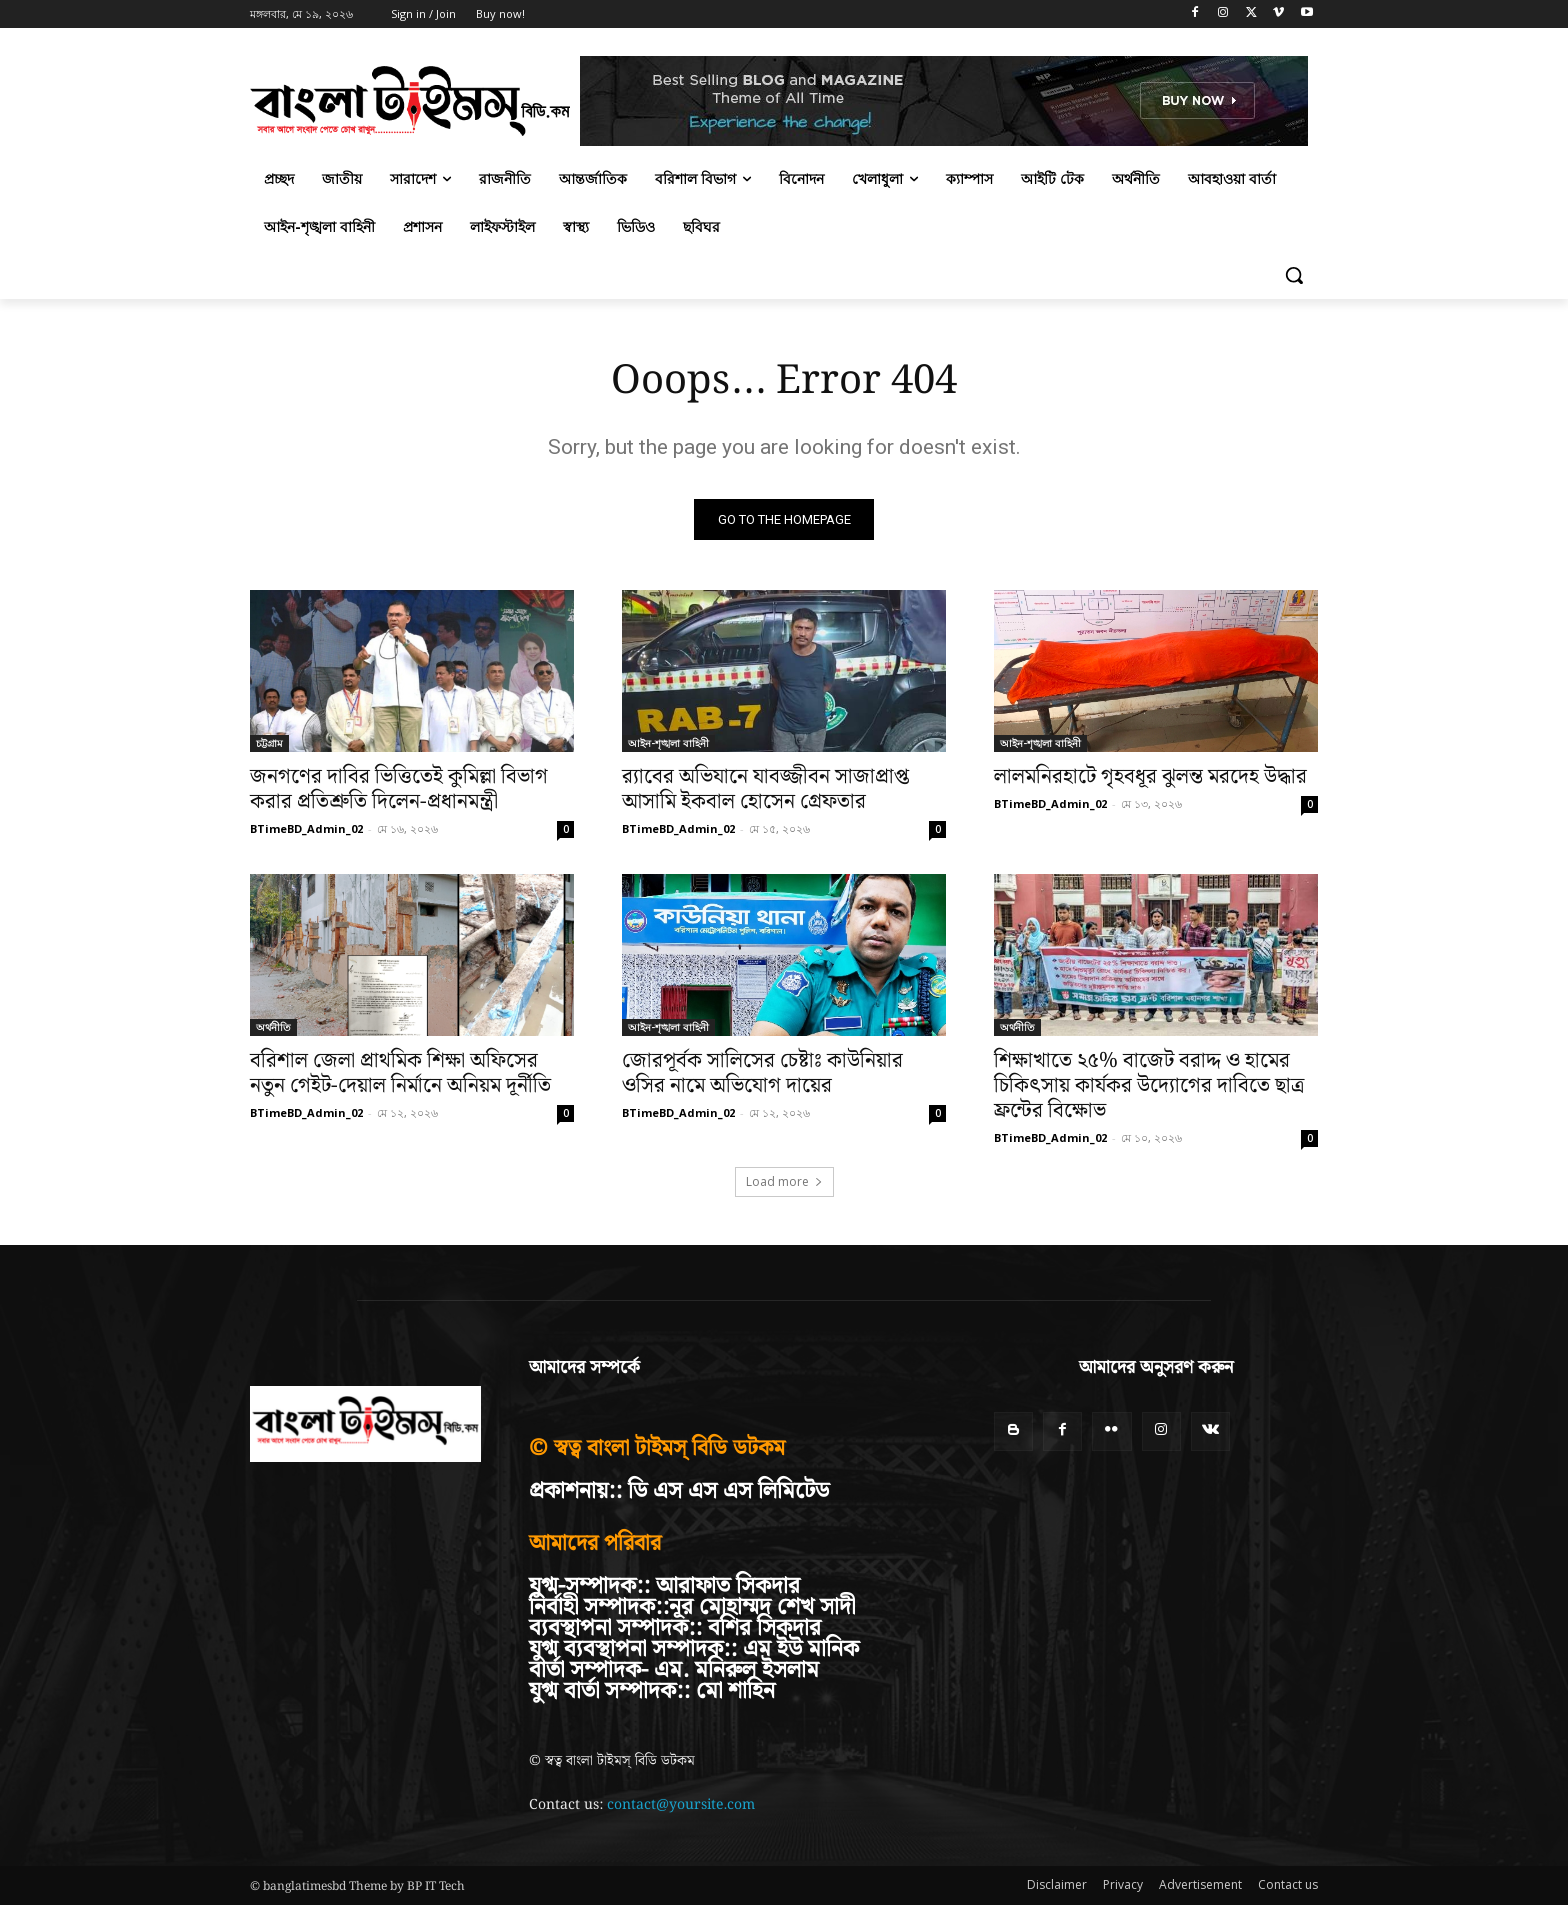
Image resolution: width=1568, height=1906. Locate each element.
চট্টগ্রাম (269, 744)
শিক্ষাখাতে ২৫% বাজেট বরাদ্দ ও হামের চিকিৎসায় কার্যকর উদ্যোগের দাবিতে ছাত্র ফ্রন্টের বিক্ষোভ (1149, 1087)
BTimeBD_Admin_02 (306, 829)
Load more (784, 1182)
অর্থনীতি (273, 1028)
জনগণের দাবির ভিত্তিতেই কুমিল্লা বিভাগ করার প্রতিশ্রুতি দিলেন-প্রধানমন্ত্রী (399, 790)
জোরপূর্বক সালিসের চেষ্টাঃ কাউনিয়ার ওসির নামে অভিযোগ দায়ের (762, 1074)
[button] (1294, 275)
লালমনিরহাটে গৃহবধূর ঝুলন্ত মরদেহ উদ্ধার (1150, 778)
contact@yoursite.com (681, 1805)
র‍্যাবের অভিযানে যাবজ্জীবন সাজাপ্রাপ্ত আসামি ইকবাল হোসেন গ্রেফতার (765, 790)
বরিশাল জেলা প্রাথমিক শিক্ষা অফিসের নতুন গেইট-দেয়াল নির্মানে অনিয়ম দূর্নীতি (400, 1074)
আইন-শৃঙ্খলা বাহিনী (668, 744)
